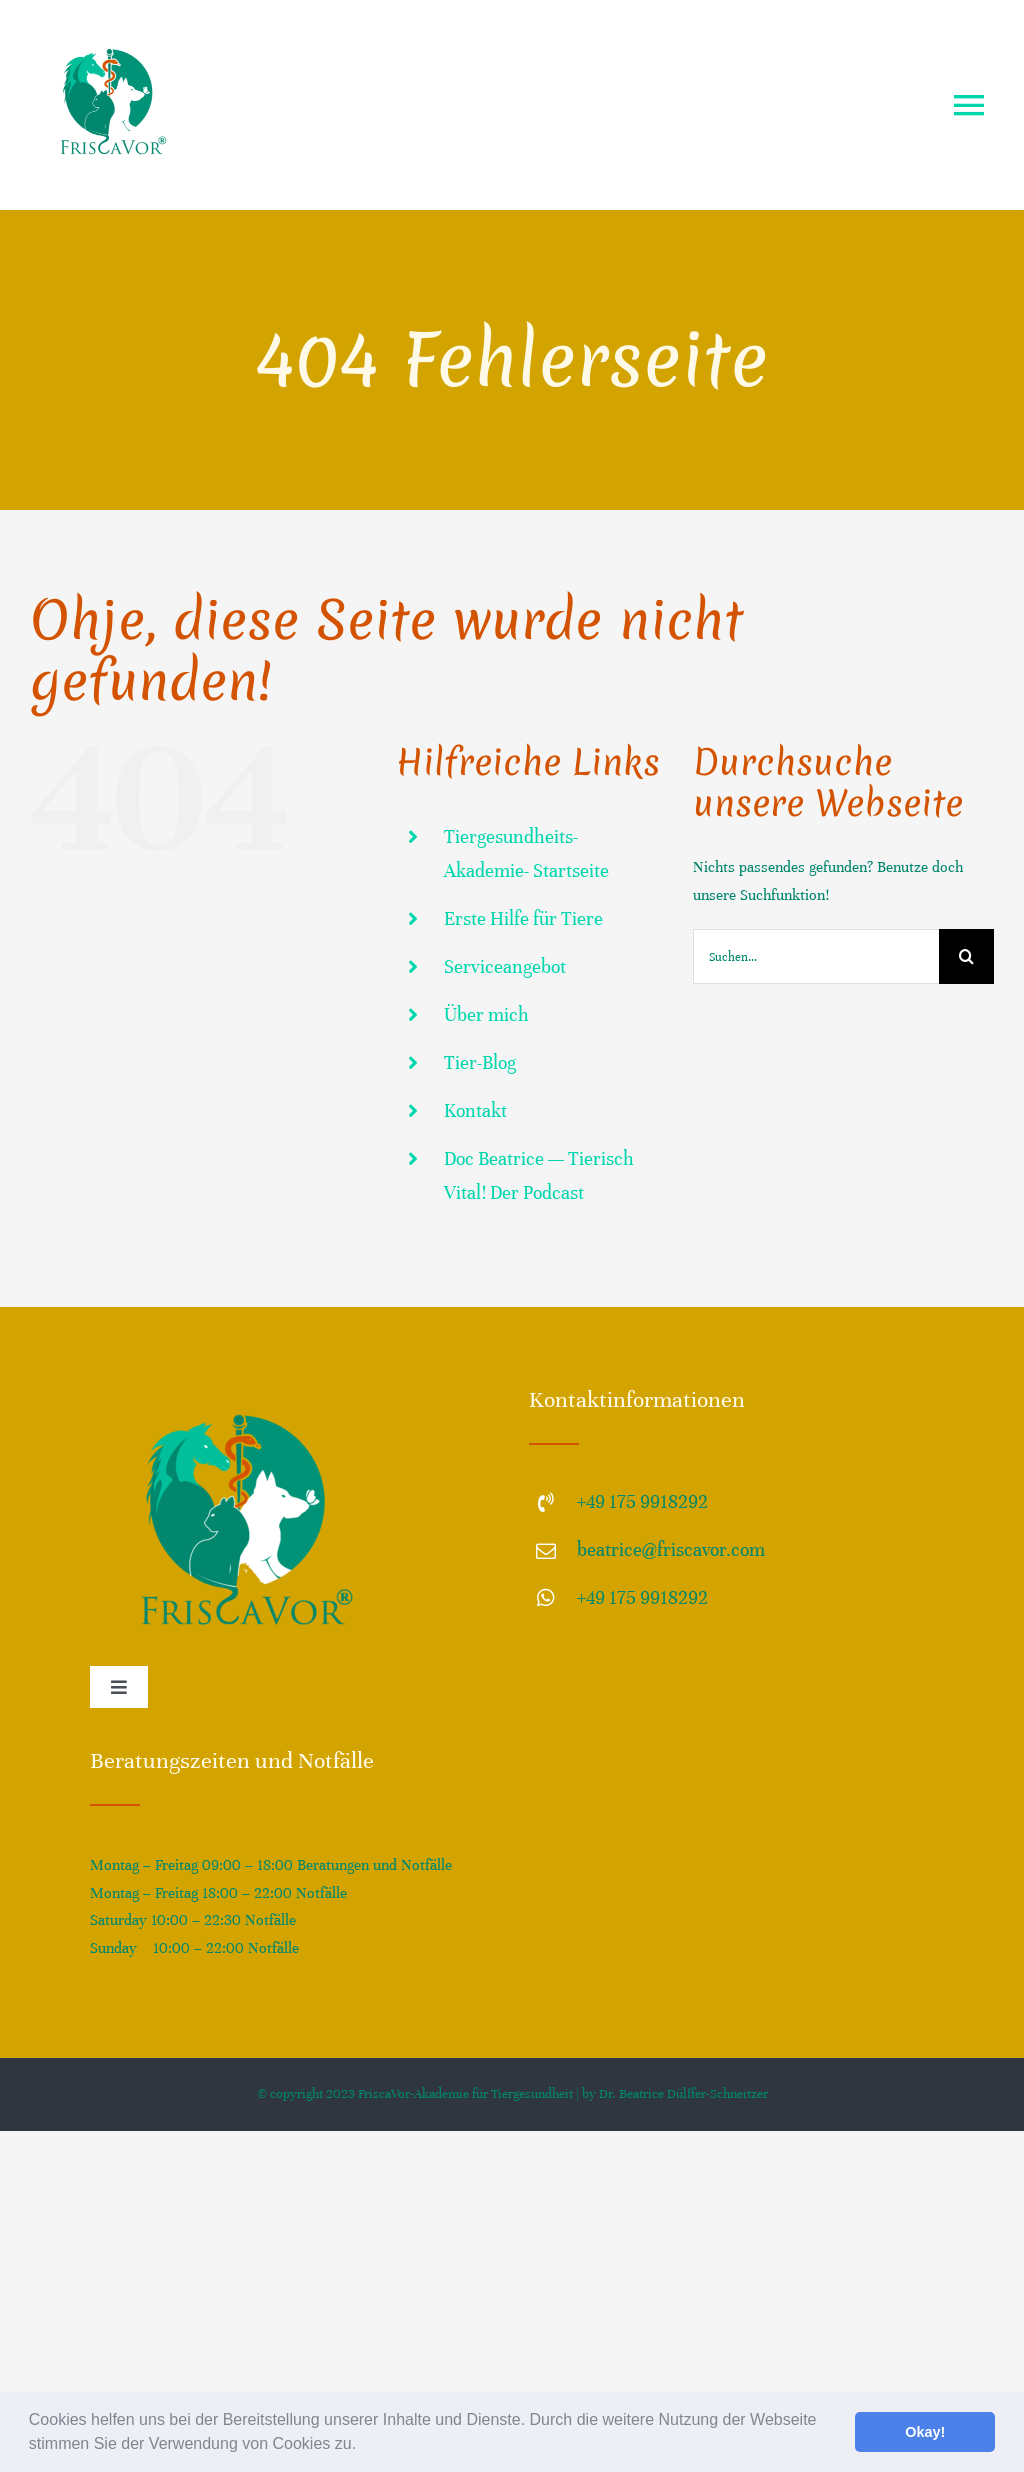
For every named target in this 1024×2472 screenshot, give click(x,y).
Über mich (486, 1014)
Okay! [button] (925, 2432)
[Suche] (966, 956)
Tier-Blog (480, 1062)
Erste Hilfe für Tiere (523, 918)
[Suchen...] (816, 956)
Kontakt (475, 1110)
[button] (364, 2446)
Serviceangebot (505, 966)
